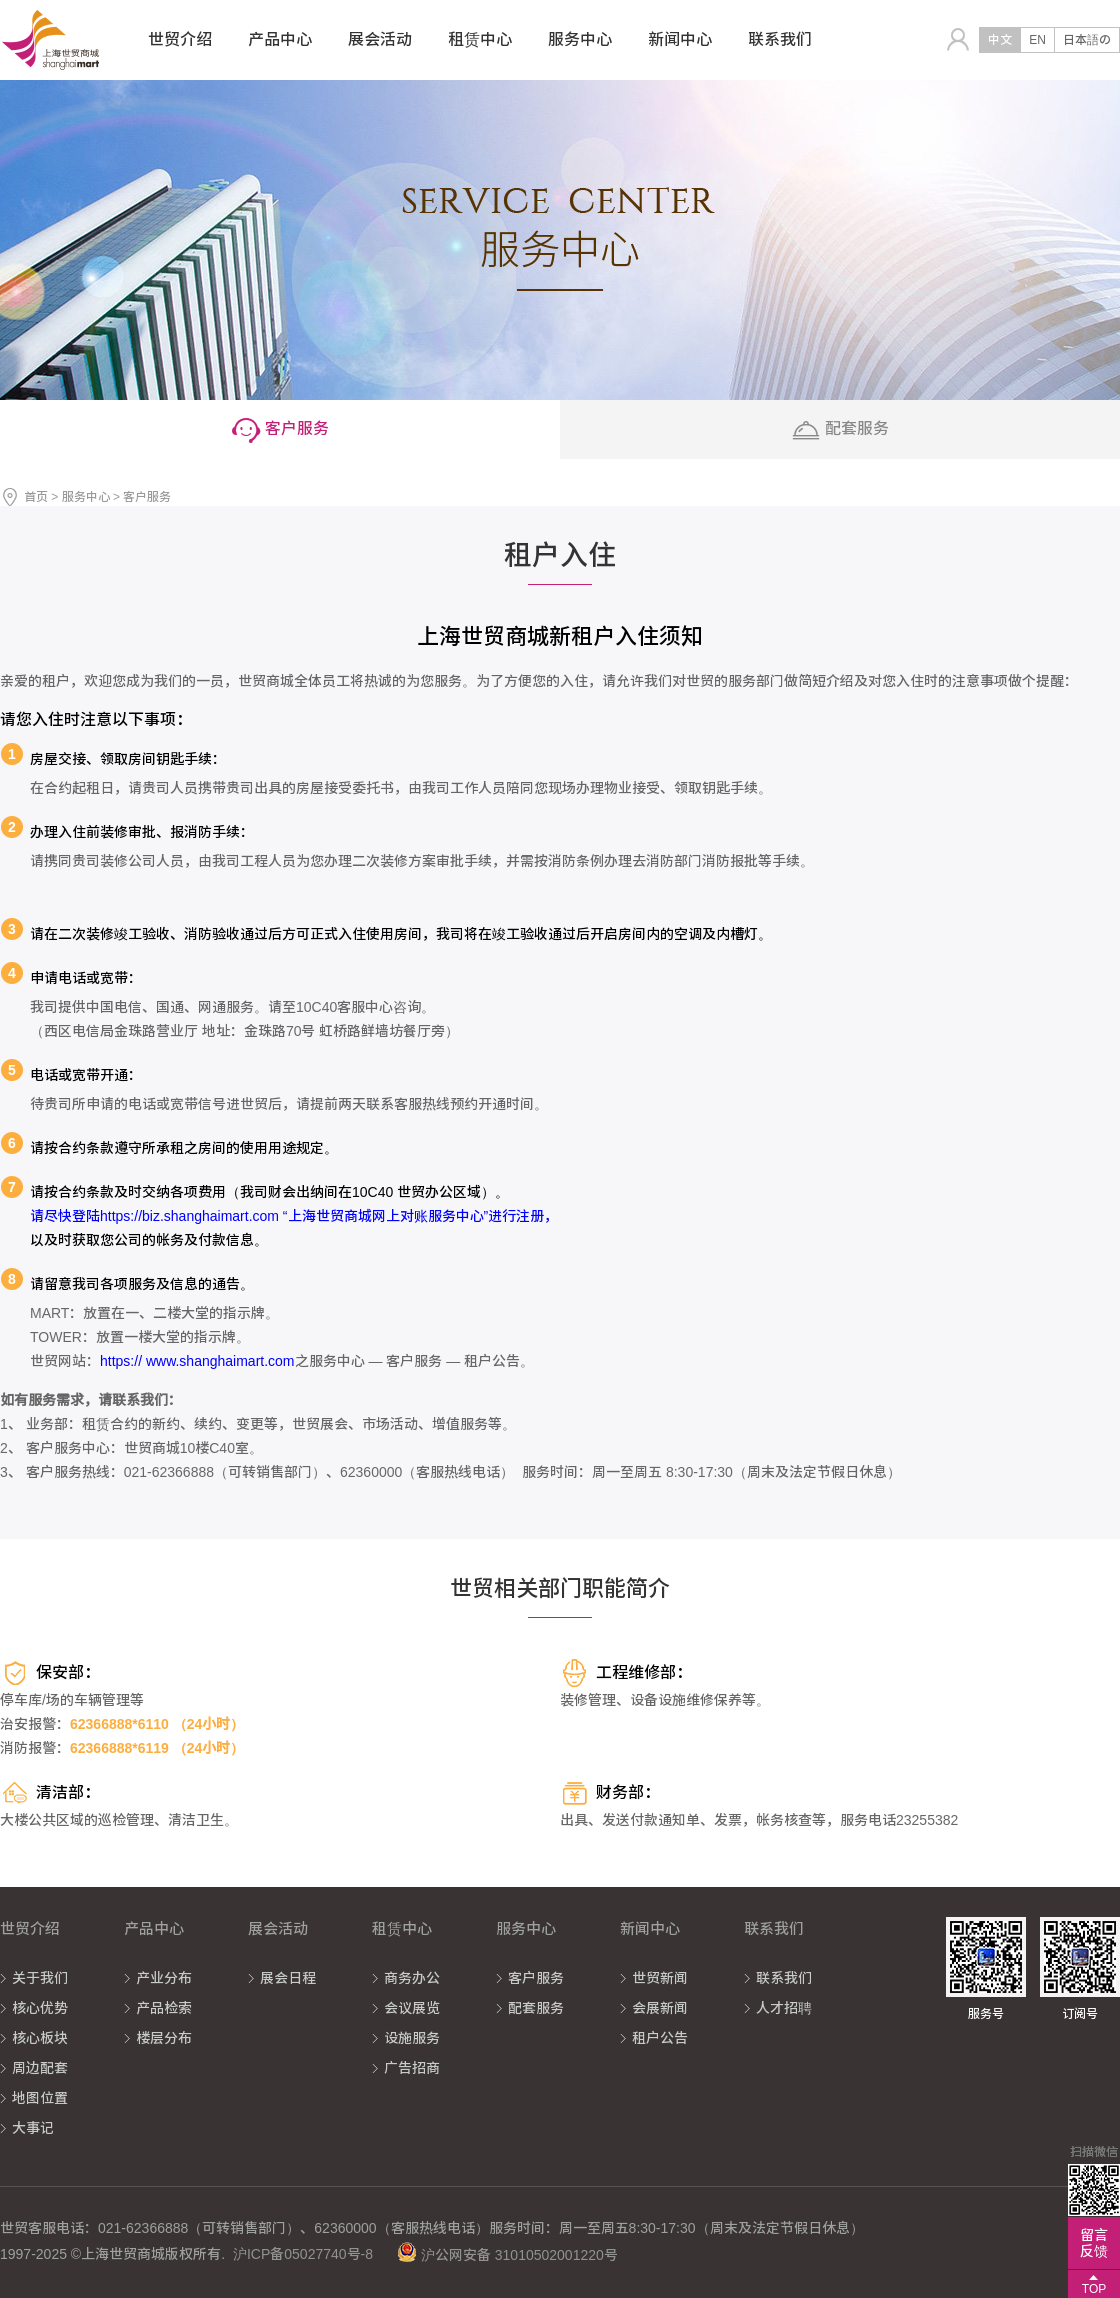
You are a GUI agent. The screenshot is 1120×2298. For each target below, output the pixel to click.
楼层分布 (164, 2038)
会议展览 (412, 2008)
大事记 (33, 2128)
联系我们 (784, 1978)
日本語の (1087, 40)
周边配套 (40, 2068)
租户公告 (660, 2038)
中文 (1000, 40)
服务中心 (86, 497)
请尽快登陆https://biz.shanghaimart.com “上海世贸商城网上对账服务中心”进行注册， (294, 1216)
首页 (36, 497)
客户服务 (536, 1978)
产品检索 (164, 2008)
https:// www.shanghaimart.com (197, 1361)
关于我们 (40, 1978)
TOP (1094, 2289)
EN (1037, 40)
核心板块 (40, 2038)
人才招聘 (784, 2008)
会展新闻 (660, 2008)
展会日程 (288, 1978)
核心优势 (40, 2008)
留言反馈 (1094, 2243)
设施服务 (412, 2038)
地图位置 (40, 2098)
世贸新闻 (660, 1978)
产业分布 (164, 1978)
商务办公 (412, 1978)
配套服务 (536, 2008)
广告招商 (412, 2068)
